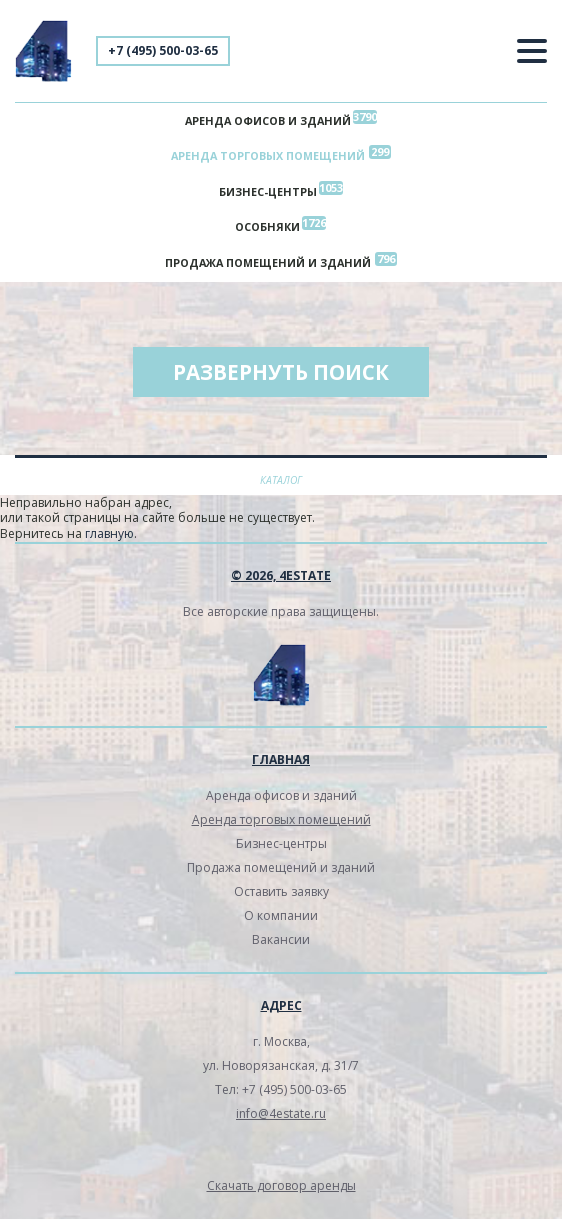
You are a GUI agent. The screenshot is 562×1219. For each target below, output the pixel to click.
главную (109, 535)
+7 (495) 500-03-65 (163, 50)
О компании (281, 916)
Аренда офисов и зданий (268, 120)
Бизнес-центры (268, 192)
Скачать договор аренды (281, 1186)
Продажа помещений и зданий (268, 263)
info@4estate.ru (281, 1114)
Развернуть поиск (281, 374)
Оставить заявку (281, 892)
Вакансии (281, 940)
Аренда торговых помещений (268, 156)
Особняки (267, 227)
